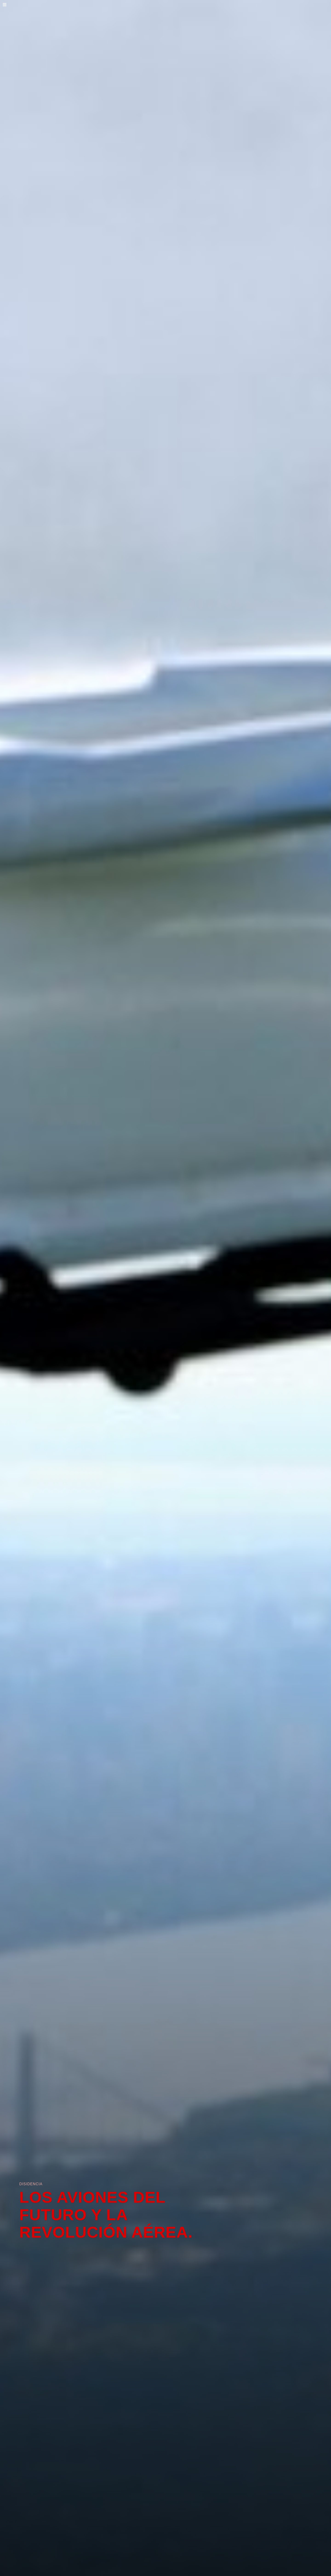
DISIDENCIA (33, 2183)
